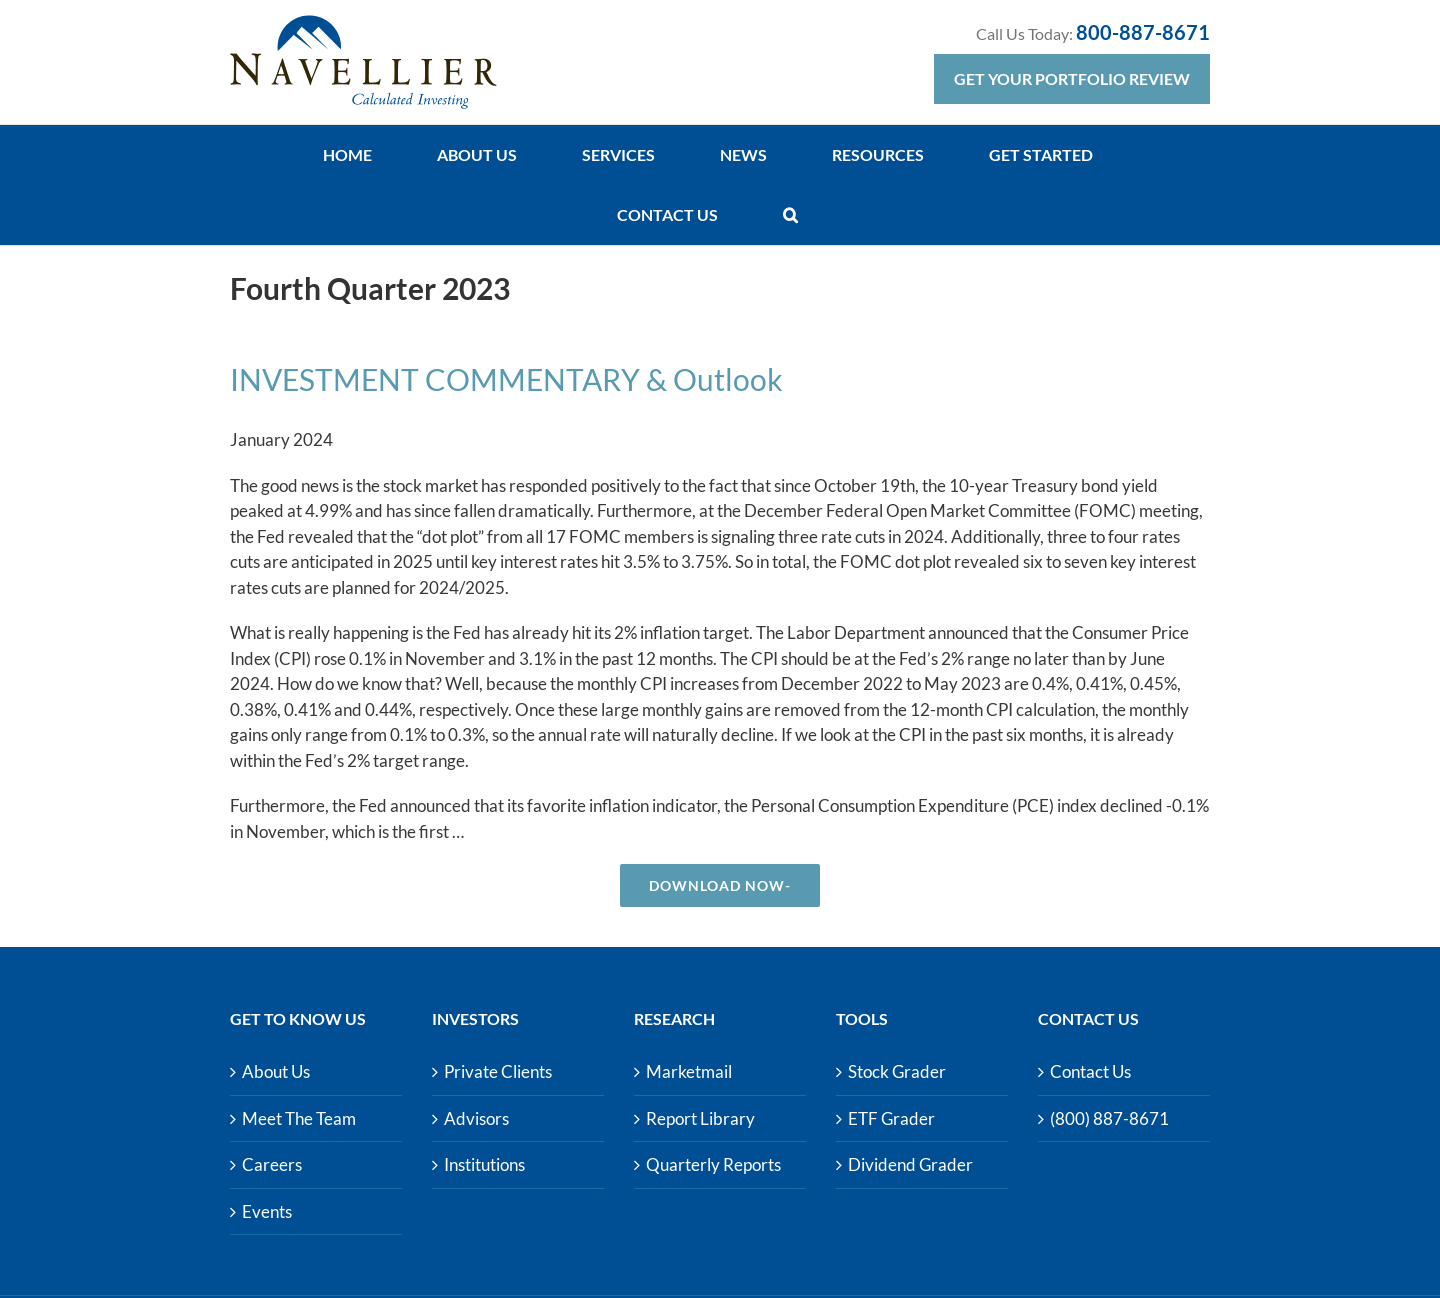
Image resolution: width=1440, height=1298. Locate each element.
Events (267, 1211)
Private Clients (498, 1071)
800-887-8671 (1143, 32)
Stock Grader (897, 1071)
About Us (276, 1071)
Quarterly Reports (713, 1164)
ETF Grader (891, 1118)
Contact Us (1090, 1071)
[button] (790, 215)
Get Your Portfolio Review (1072, 78)
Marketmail (689, 1071)
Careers (272, 1164)
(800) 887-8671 (1109, 1118)
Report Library (700, 1118)
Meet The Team (299, 1118)
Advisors (476, 1118)
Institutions (484, 1164)
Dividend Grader (910, 1164)
